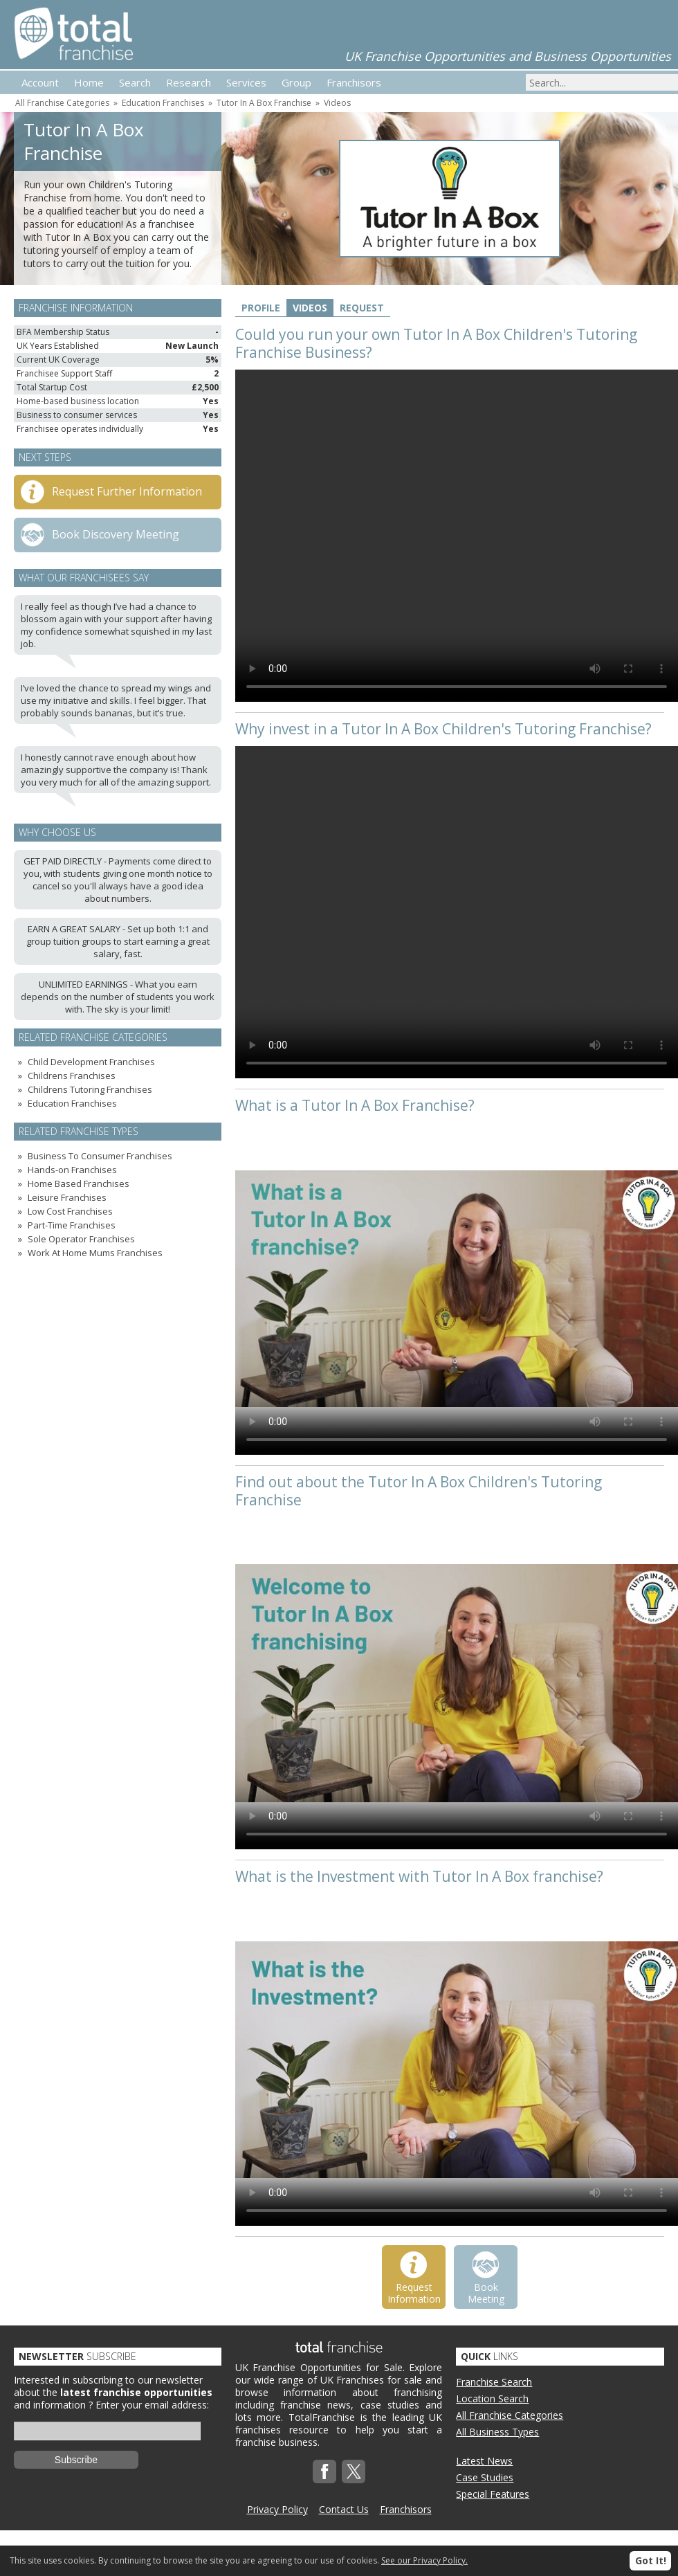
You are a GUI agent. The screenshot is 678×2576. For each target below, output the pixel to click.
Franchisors (406, 2509)
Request (362, 307)
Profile (260, 307)
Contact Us (344, 2509)
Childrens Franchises (72, 1075)
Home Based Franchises (78, 1183)
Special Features (492, 2494)
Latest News (484, 2460)
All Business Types (497, 2431)
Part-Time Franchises (72, 1225)
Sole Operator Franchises (81, 1239)
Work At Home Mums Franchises (95, 1252)
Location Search (492, 2398)
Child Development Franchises (91, 1061)
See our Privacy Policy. (424, 2560)
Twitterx (353, 2471)
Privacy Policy (277, 2509)
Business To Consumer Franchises (100, 1156)
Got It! (650, 2560)
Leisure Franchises (67, 1197)
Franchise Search (494, 2381)
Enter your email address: (152, 2404)
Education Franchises (163, 103)
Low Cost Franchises (70, 1211)
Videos (337, 103)
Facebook (324, 2471)
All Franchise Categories (62, 103)
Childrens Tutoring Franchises (90, 1089)
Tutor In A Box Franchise (264, 103)
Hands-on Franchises (72, 1169)
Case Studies (484, 2477)
